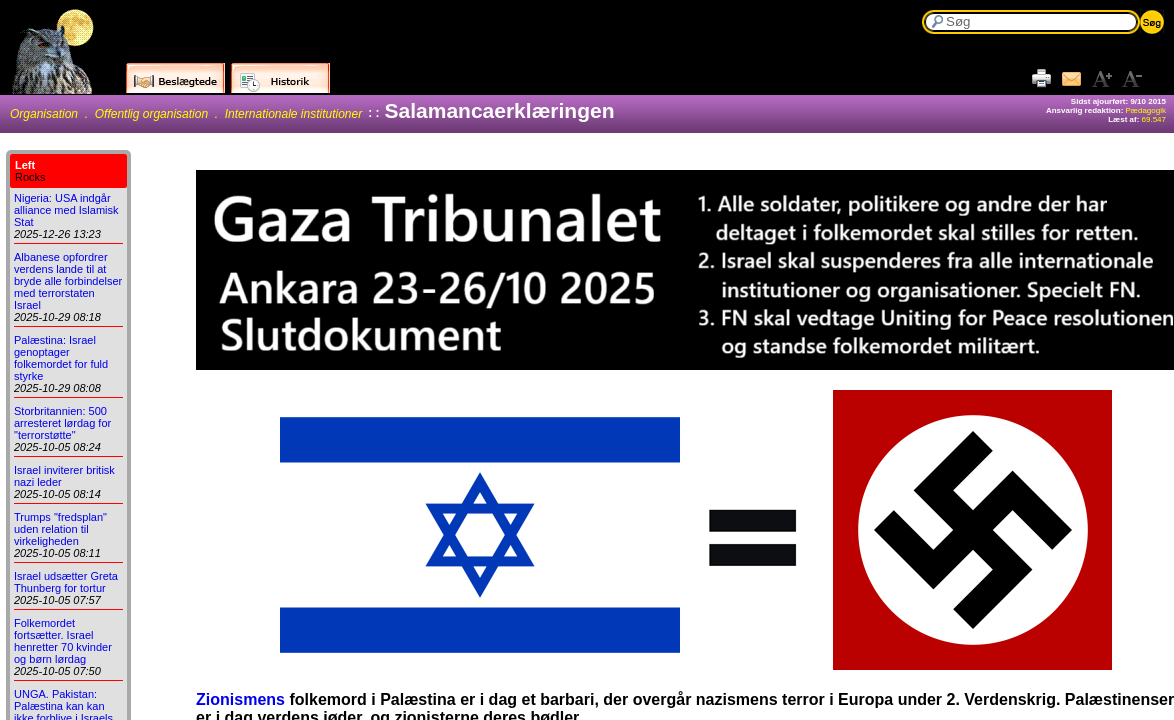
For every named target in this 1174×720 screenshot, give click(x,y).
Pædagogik (1146, 110)
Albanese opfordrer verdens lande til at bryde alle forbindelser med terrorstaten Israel (68, 281)
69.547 (1154, 119)
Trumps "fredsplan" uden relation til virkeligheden (60, 529)
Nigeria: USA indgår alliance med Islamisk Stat (66, 210)
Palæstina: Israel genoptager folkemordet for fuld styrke (61, 358)
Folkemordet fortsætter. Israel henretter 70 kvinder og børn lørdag (63, 641)
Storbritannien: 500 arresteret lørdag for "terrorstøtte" (62, 423)
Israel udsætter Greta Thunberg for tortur (66, 582)
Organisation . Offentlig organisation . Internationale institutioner (186, 114)
